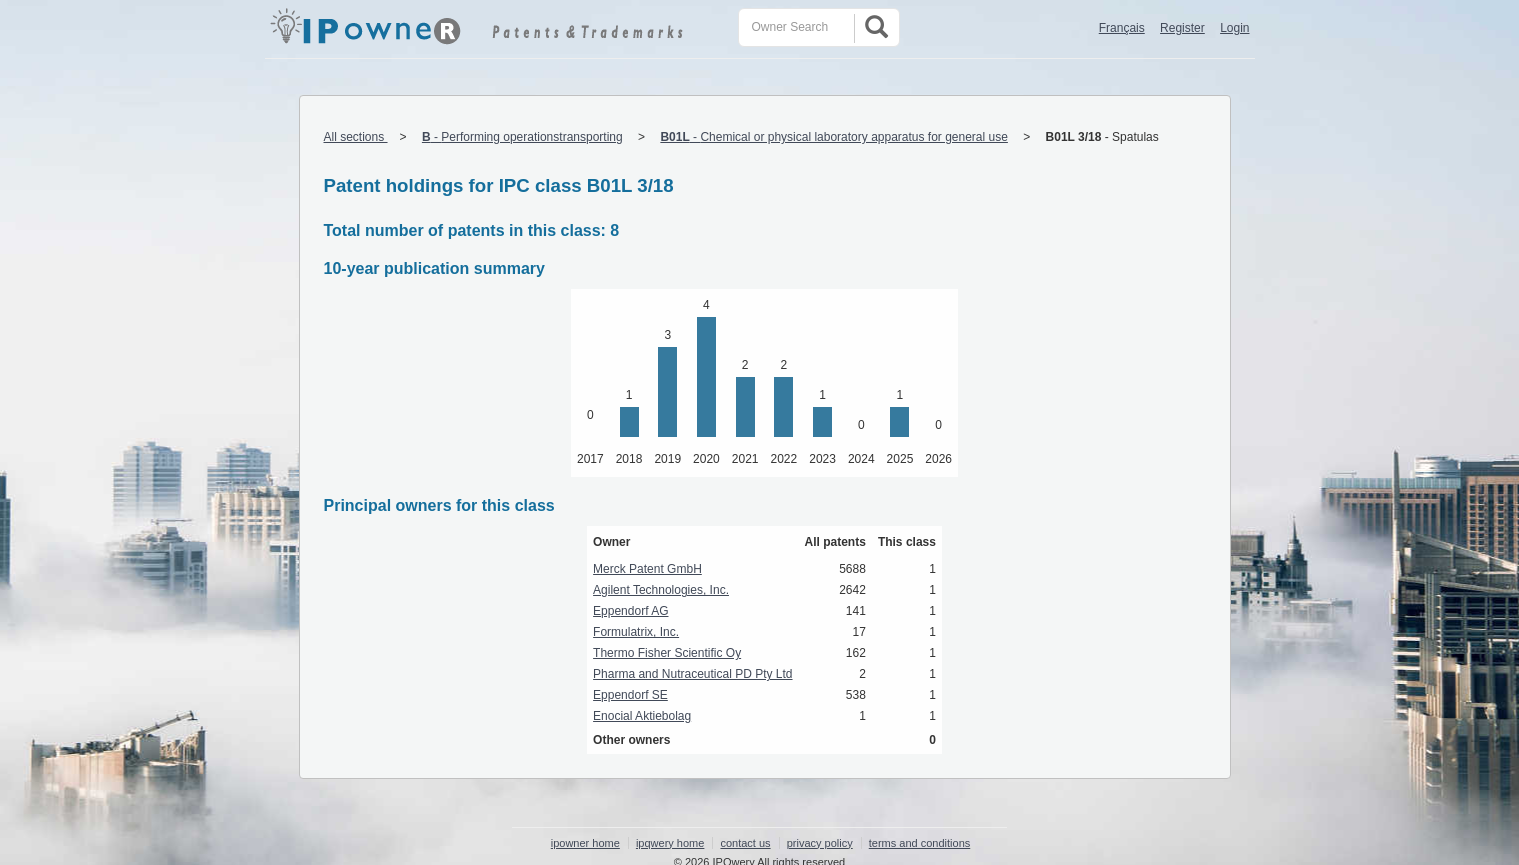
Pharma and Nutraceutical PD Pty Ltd (692, 674)
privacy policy (820, 843)
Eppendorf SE (630, 695)
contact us (745, 843)
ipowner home (585, 843)
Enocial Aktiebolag (642, 716)
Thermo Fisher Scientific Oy (667, 653)
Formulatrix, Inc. (636, 632)
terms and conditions (920, 843)
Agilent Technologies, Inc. (661, 590)
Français (1122, 28)
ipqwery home (670, 843)
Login (1234, 28)
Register (1182, 28)
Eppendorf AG (630, 611)
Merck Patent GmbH (647, 569)
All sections (356, 137)
